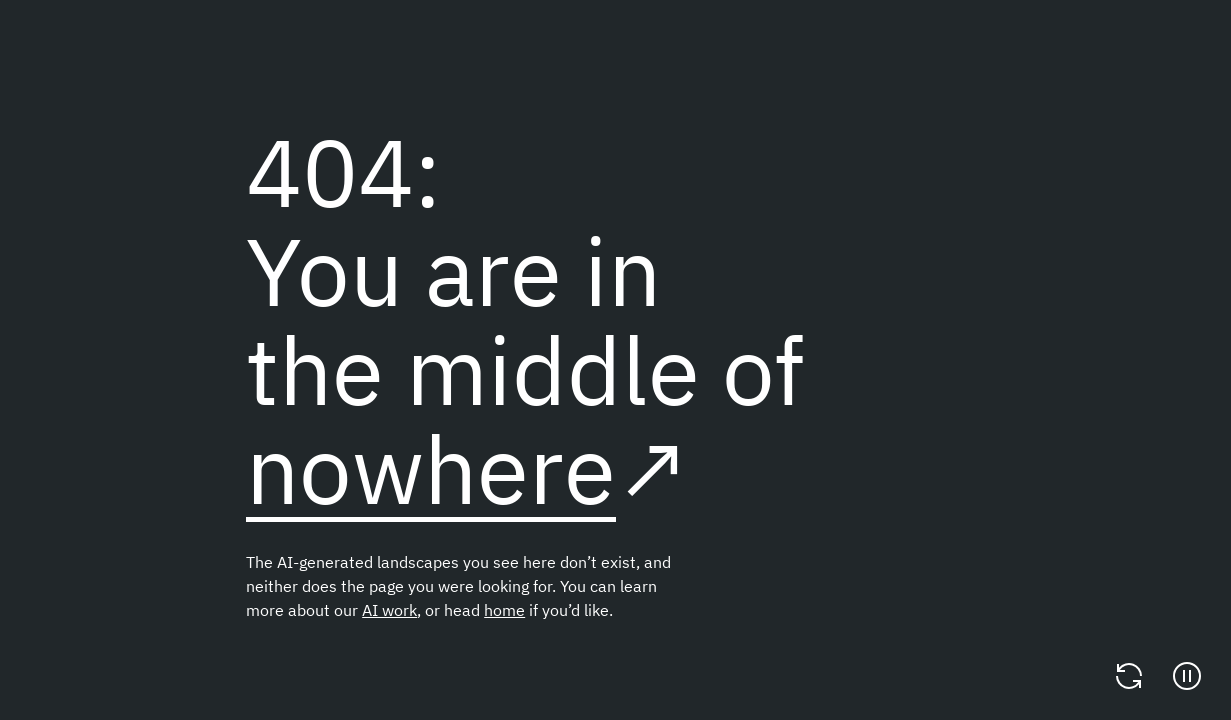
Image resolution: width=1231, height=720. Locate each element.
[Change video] (1129, 676)
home (504, 610)
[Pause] (1187, 676)
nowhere (431, 468)
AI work (389, 610)
